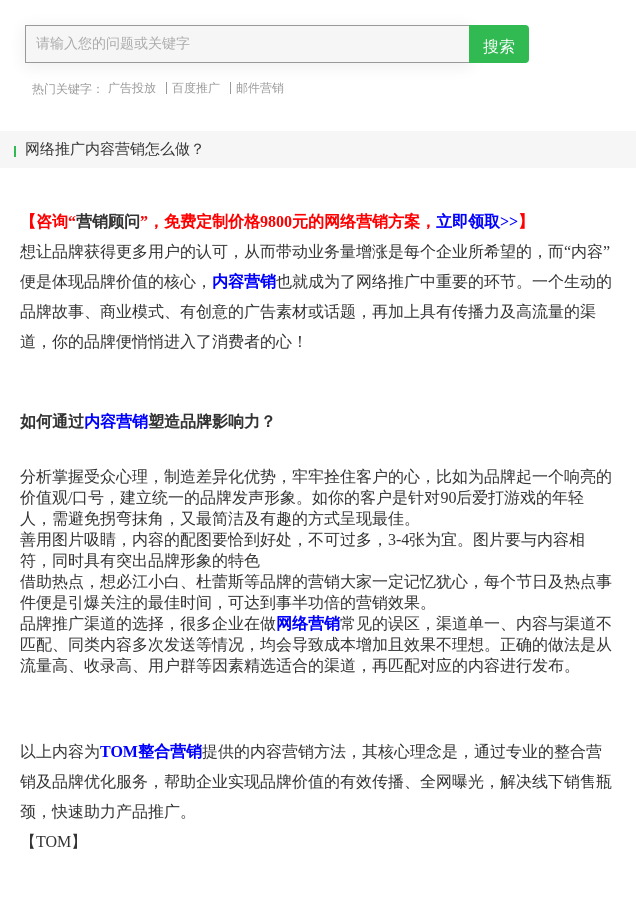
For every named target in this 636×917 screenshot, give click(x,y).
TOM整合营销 (151, 751)
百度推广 (196, 88)
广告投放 (132, 88)
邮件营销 (260, 88)
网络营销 (308, 623)
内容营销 (244, 281)
